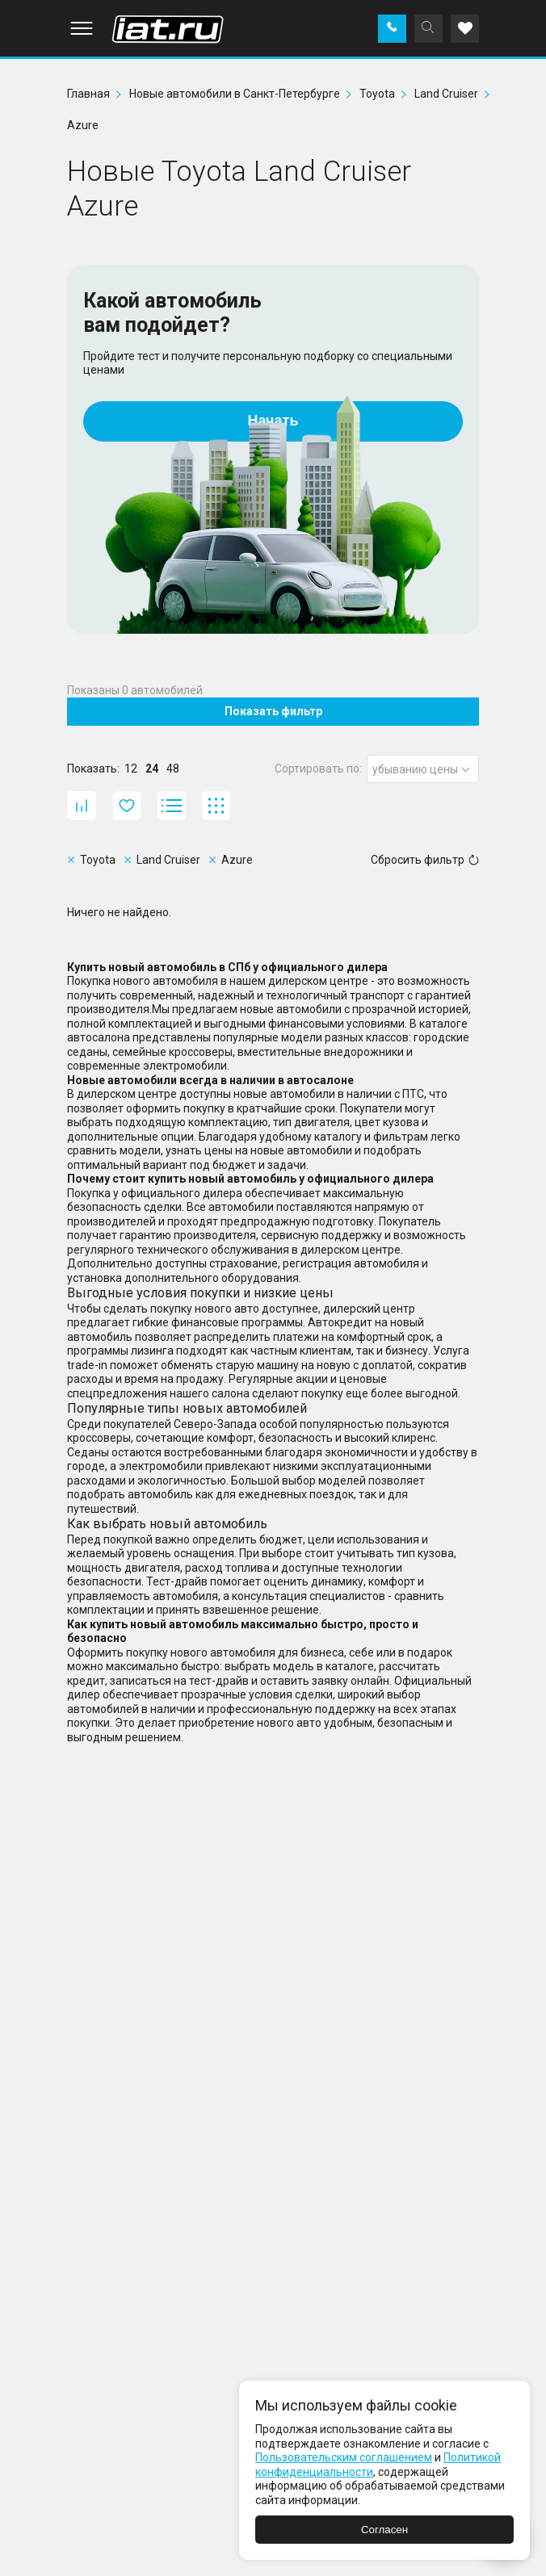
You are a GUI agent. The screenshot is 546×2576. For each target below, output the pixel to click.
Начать (273, 421)
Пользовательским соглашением (343, 2457)
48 (172, 768)
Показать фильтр (273, 711)
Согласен (384, 2530)
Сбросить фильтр (425, 859)
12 (130, 768)
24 (151, 768)
